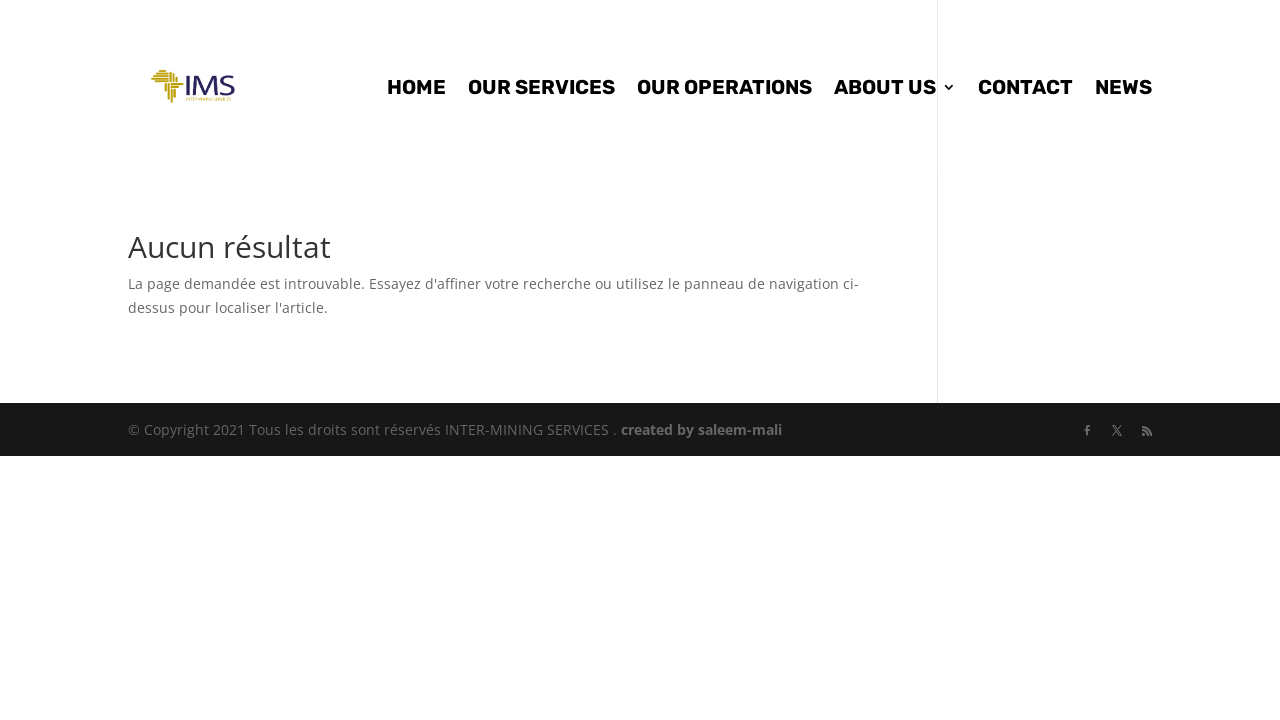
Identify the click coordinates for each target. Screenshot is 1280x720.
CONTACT (1025, 89)
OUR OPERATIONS (724, 89)
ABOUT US (885, 89)
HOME (416, 89)
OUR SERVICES (541, 89)
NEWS (1123, 89)
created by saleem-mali (701, 429)
